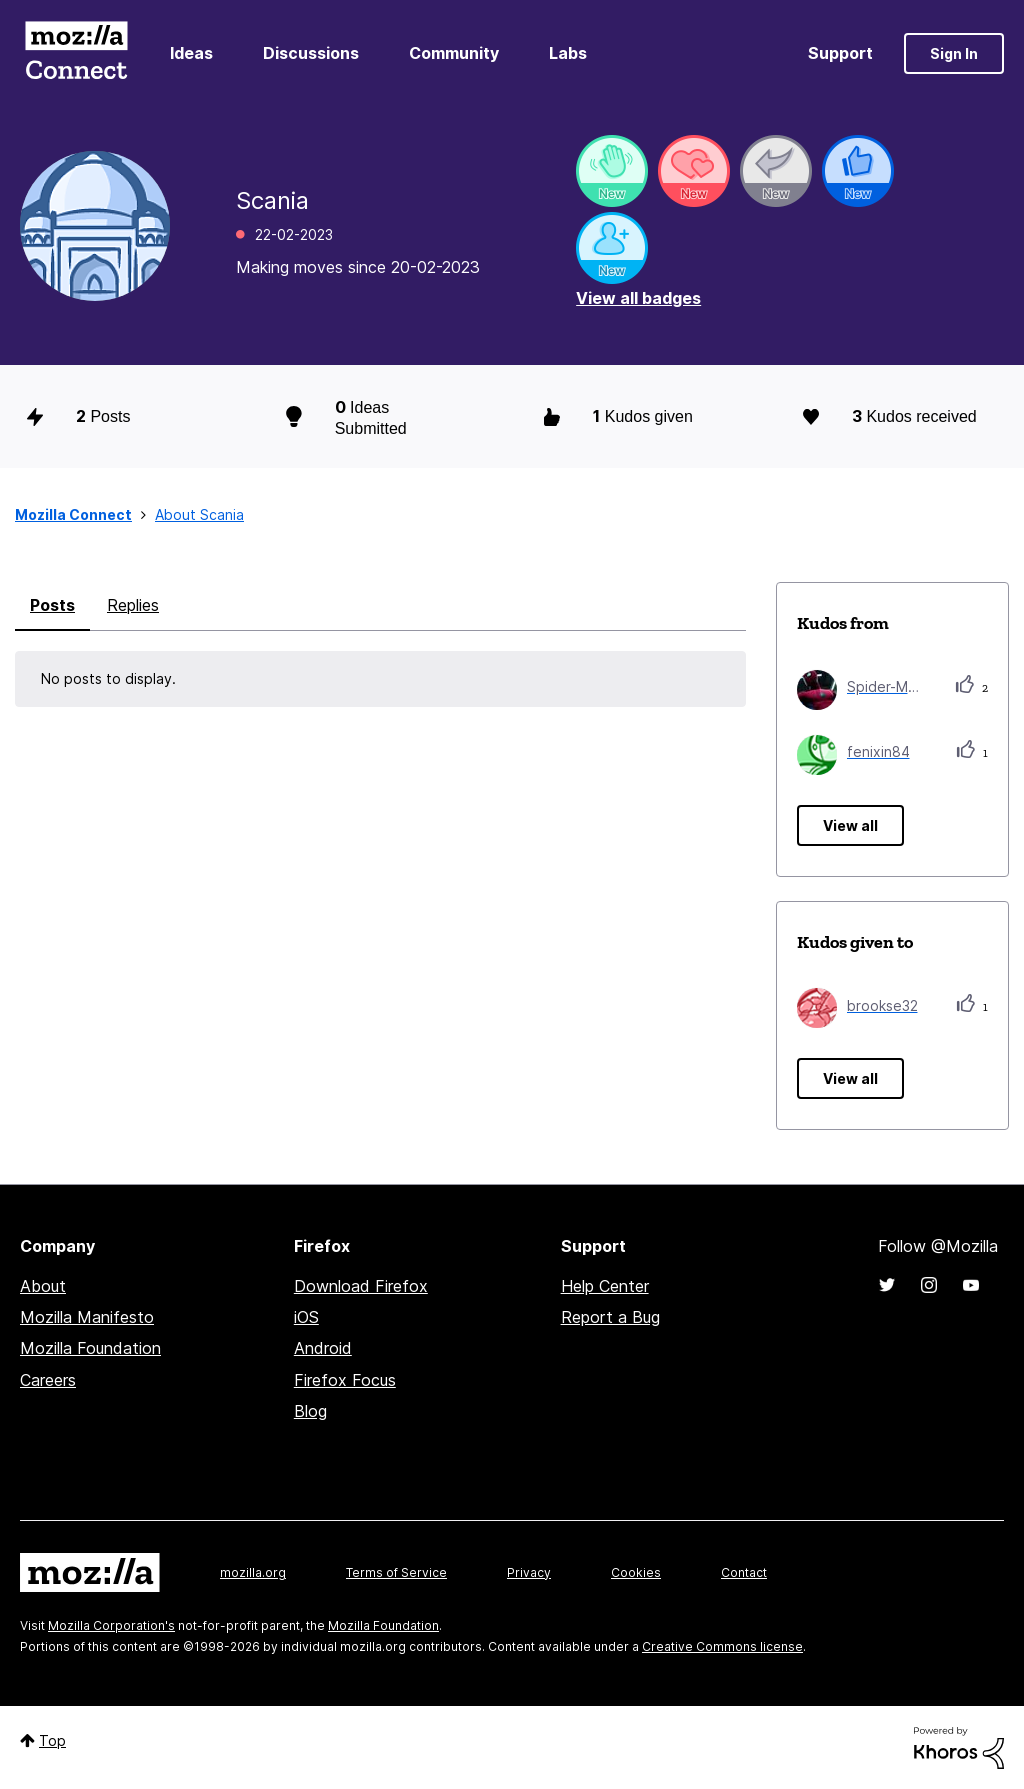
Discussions (311, 53)
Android (323, 1348)
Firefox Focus (345, 1380)
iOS (306, 1317)
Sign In (954, 53)
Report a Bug (610, 1317)
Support (840, 53)
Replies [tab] (133, 605)
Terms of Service (396, 1572)
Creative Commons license (722, 1646)
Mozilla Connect (76, 53)
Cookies (636, 1572)
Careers (48, 1380)
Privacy (529, 1572)
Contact (744, 1572)
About (43, 1286)
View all (850, 825)
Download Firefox (361, 1286)
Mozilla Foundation (90, 1348)
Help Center (605, 1286)
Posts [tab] (52, 605)
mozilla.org (253, 1572)
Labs (568, 53)
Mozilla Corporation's (111, 1625)
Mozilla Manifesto (87, 1317)
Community (454, 53)
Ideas (191, 53)
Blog (310, 1411)
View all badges (638, 298)
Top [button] (52, 1740)
